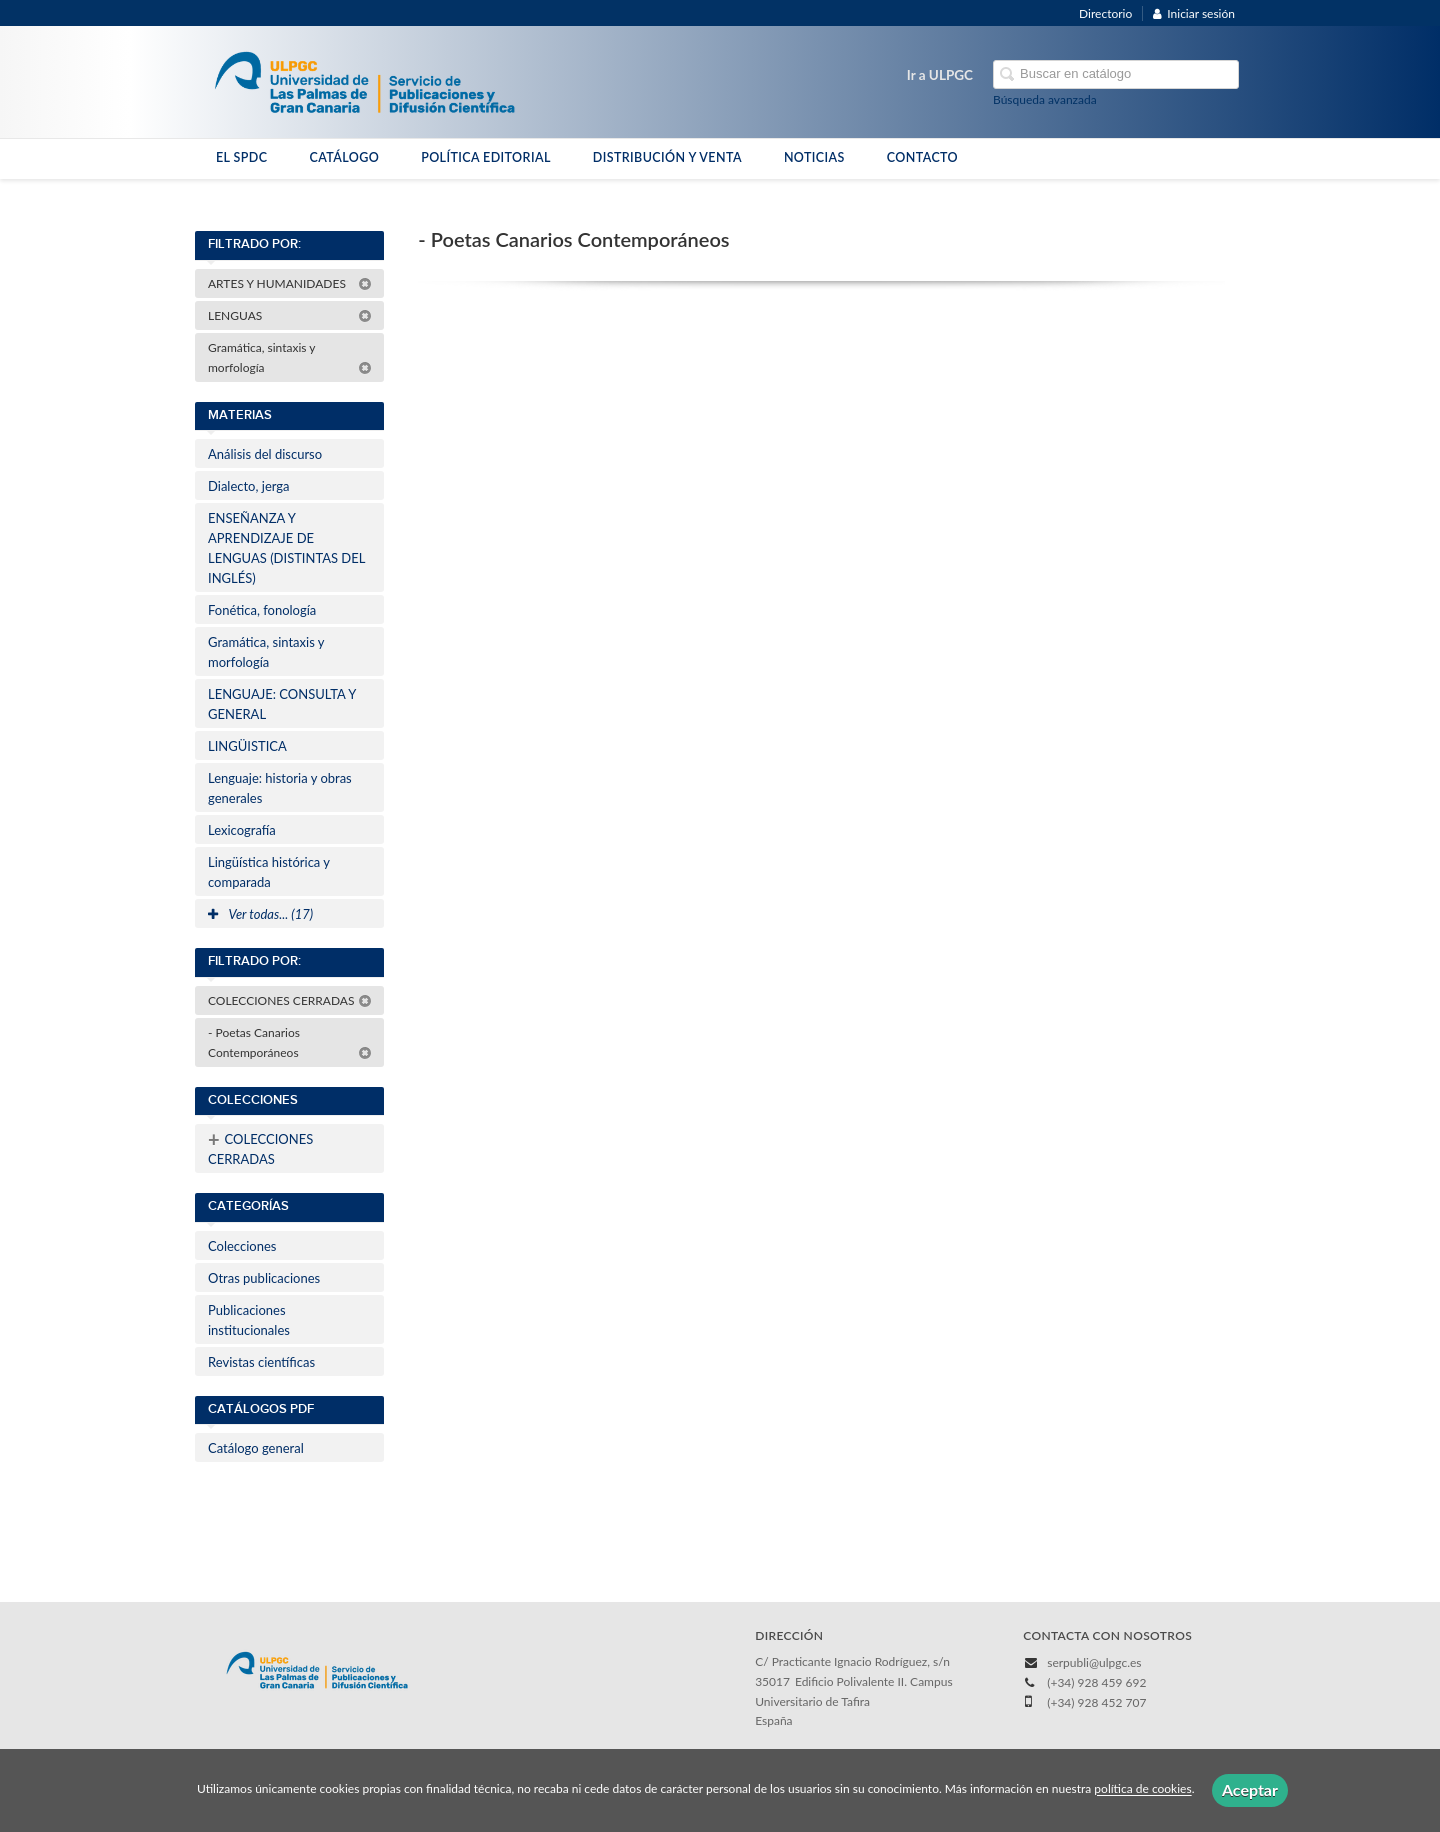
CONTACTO (922, 157)
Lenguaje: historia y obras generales (280, 788)
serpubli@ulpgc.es (1094, 1662)
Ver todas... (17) (260, 914)
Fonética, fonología (262, 610)
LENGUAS (290, 315)
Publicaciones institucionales (249, 1320)
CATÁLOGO (344, 157)
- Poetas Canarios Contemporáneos (290, 1042)
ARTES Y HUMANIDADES (290, 283)
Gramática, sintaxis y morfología (290, 357)
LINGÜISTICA (247, 746)
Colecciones (242, 1246)
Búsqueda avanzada (1045, 99)
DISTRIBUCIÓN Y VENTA (667, 157)
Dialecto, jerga (249, 486)
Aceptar (1250, 1789)
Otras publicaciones (264, 1278)
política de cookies (1142, 1789)
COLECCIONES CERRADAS (290, 1000)
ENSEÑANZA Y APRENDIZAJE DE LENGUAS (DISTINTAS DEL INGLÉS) (286, 548)
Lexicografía (242, 830)
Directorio (1105, 13)
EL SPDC (241, 157)
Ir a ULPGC (940, 75)
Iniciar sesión (1194, 13)
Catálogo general (256, 1448)
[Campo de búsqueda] (1116, 74)
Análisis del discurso (265, 454)
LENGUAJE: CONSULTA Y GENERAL (282, 704)
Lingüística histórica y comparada (269, 872)
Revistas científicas (261, 1362)
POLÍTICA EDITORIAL (486, 157)
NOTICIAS (814, 157)
